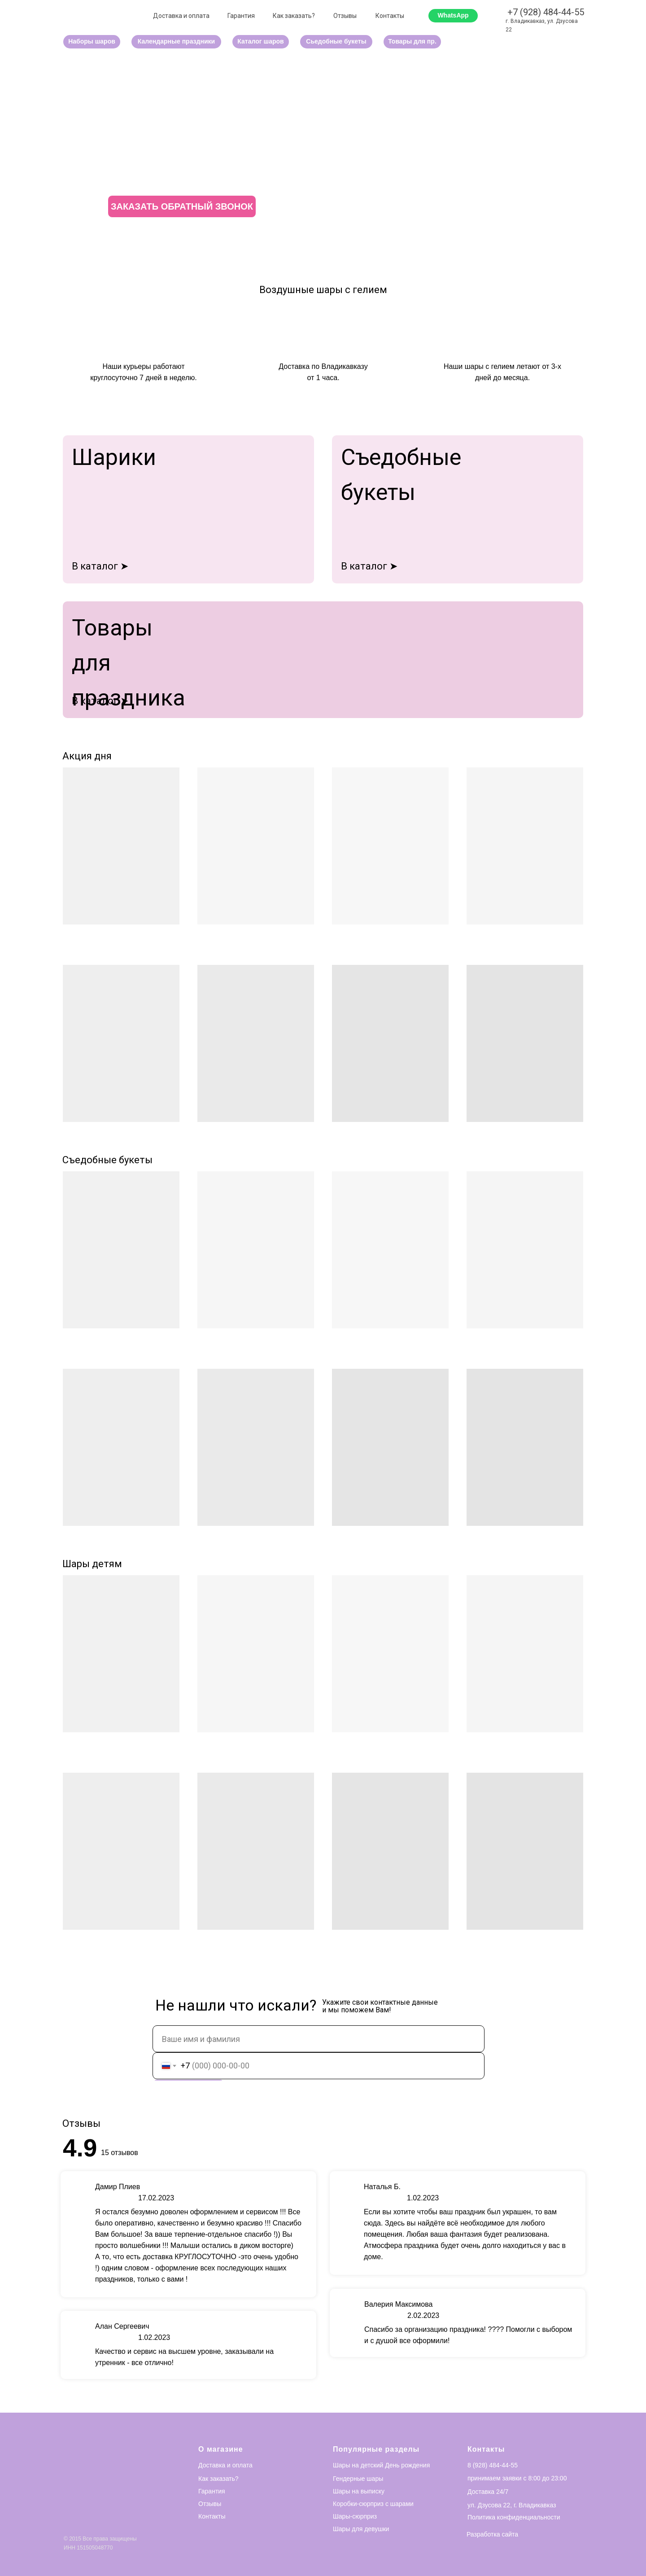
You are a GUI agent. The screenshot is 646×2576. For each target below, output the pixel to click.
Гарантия (241, 15)
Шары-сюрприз (355, 2516)
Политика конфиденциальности (513, 2517)
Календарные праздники (176, 41)
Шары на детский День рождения (381, 2465)
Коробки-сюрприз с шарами (373, 2503)
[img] (323, 659)
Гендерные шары (358, 2478)
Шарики (114, 457)
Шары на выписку (358, 2491)
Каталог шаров (260, 41)
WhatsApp (452, 15)
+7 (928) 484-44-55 (545, 12)
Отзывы (345, 15)
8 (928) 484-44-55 (492, 2465)
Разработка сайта (492, 2534)
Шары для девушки (361, 2528)
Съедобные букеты (107, 1159)
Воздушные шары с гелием (323, 289)
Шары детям (92, 1563)
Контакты (389, 15)
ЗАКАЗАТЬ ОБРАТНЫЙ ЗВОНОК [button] (182, 206)
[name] (318, 2038)
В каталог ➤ (100, 566)
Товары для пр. (412, 41)
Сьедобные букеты (336, 41)
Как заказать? (294, 15)
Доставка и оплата (181, 15)
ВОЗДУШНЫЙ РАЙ (195, 140)
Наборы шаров (91, 41)
